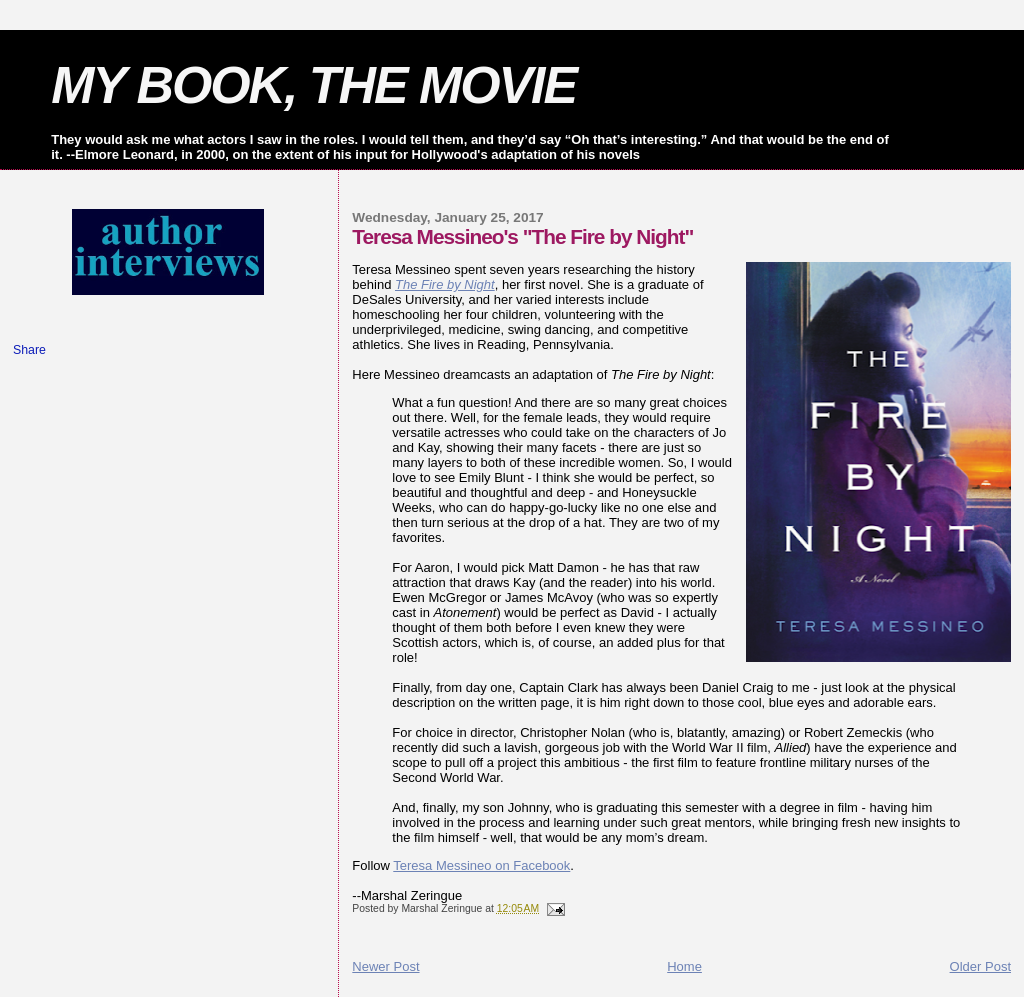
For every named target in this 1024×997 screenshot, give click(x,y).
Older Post (980, 966)
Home (684, 966)
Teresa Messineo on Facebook (481, 865)
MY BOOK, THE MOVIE (313, 85)
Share (29, 350)
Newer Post (385, 966)
